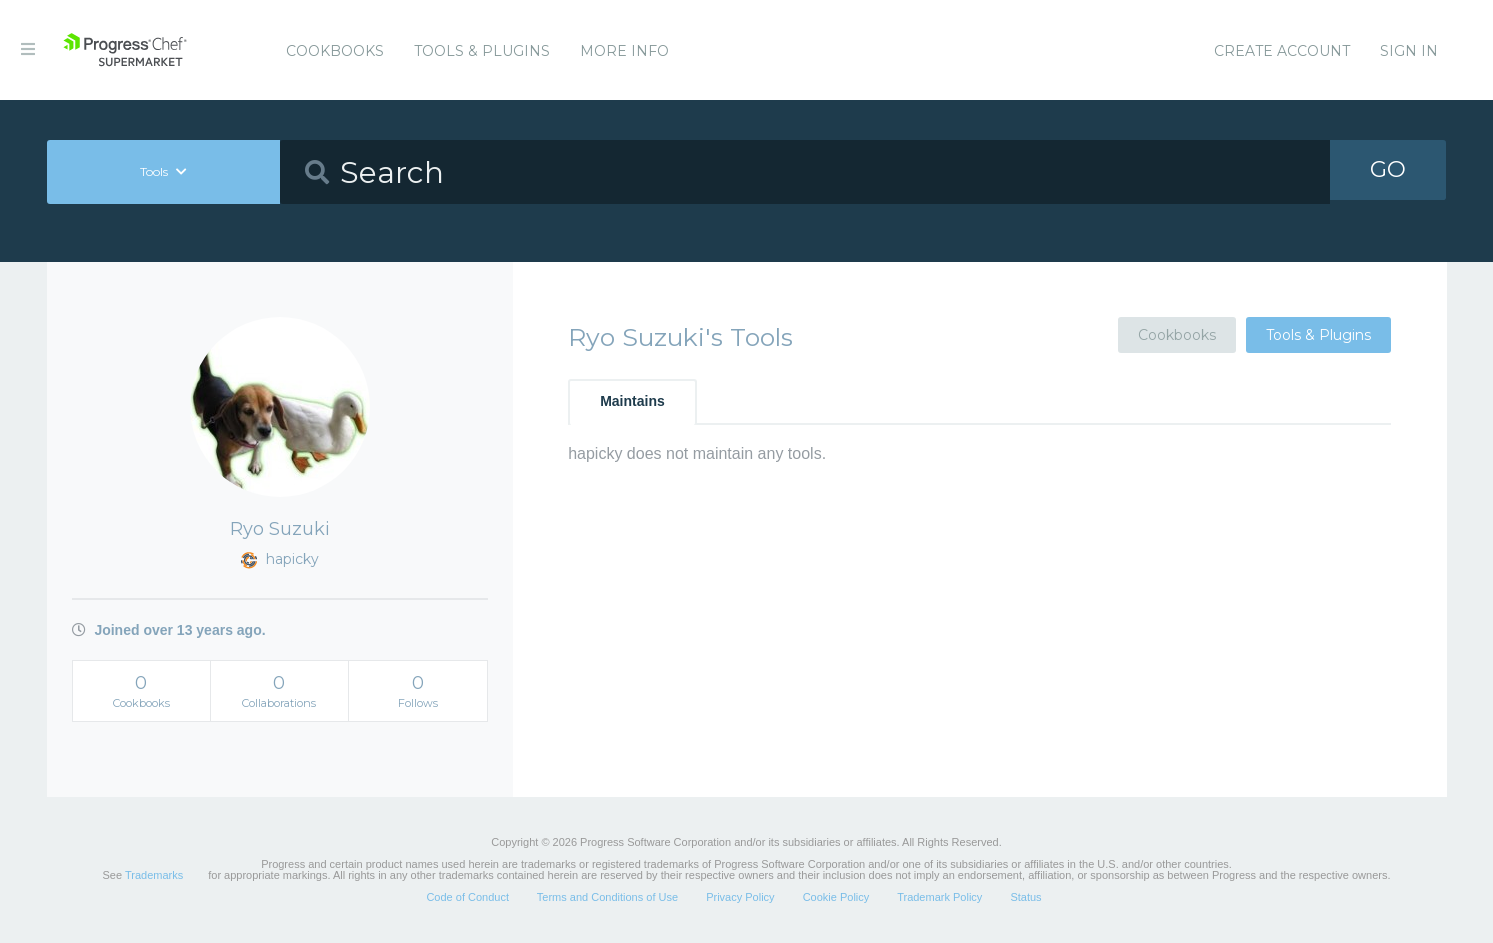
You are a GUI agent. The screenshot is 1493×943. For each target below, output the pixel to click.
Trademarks (154, 875)
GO (1388, 171)
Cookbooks (335, 51)
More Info (624, 51)
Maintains (632, 401)
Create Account (1282, 51)
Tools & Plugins (482, 51)
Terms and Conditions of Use (607, 897)
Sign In (1409, 51)
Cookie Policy (836, 897)
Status (1025, 897)
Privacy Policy (740, 897)
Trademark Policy (939, 897)
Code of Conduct (467, 897)
